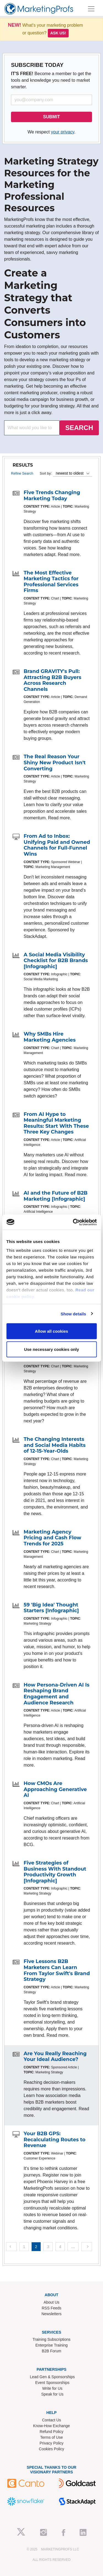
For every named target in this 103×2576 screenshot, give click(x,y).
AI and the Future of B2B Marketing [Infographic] (56, 1196)
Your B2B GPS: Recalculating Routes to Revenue (54, 2139)
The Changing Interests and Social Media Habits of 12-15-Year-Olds (55, 1445)
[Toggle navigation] (91, 9)
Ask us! (58, 33)
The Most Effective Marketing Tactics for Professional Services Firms (51, 582)
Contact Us (51, 2420)
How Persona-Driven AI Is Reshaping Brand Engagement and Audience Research (57, 1694)
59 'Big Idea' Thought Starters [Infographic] (51, 1608)
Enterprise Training (51, 2345)
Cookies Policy (51, 2449)
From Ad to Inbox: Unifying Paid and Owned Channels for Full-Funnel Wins (57, 845)
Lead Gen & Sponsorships (52, 2377)
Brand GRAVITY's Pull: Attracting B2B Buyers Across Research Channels (52, 680)
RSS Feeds (52, 2308)
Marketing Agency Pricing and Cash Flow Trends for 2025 (52, 1538)
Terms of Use (51, 2437)
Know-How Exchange (51, 2426)
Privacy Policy (51, 2443)
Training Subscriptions (52, 2339)
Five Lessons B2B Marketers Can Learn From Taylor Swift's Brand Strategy (57, 1970)
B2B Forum (51, 2351)
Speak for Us (52, 2394)
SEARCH (79, 427)
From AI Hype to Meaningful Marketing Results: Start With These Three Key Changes (56, 1123)
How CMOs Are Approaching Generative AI (55, 1789)
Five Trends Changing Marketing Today (52, 495)
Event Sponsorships (52, 2382)
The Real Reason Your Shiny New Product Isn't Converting (55, 762)
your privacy (62, 132)
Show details (73, 1313)
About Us (52, 2302)
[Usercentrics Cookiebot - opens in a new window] (73, 1222)
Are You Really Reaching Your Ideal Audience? (55, 2057)
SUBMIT (51, 116)
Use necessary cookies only (51, 1349)
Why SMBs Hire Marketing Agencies (50, 1037)
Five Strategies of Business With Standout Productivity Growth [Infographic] (55, 1872)
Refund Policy (51, 2431)
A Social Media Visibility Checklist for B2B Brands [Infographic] (56, 961)
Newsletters (51, 2314)
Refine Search (22, 473)
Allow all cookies (51, 1331)
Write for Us (52, 2388)
